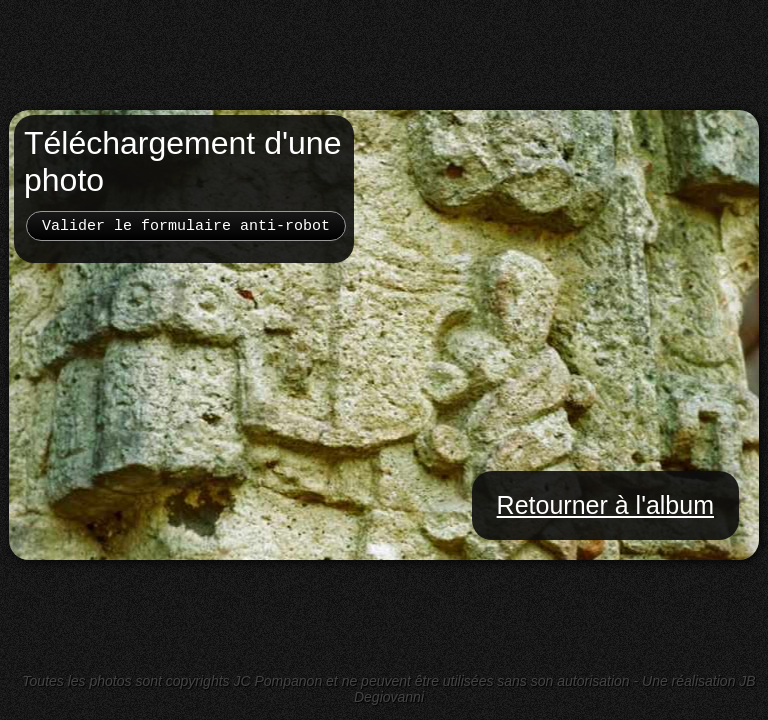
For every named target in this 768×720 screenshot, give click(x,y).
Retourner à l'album (605, 505)
